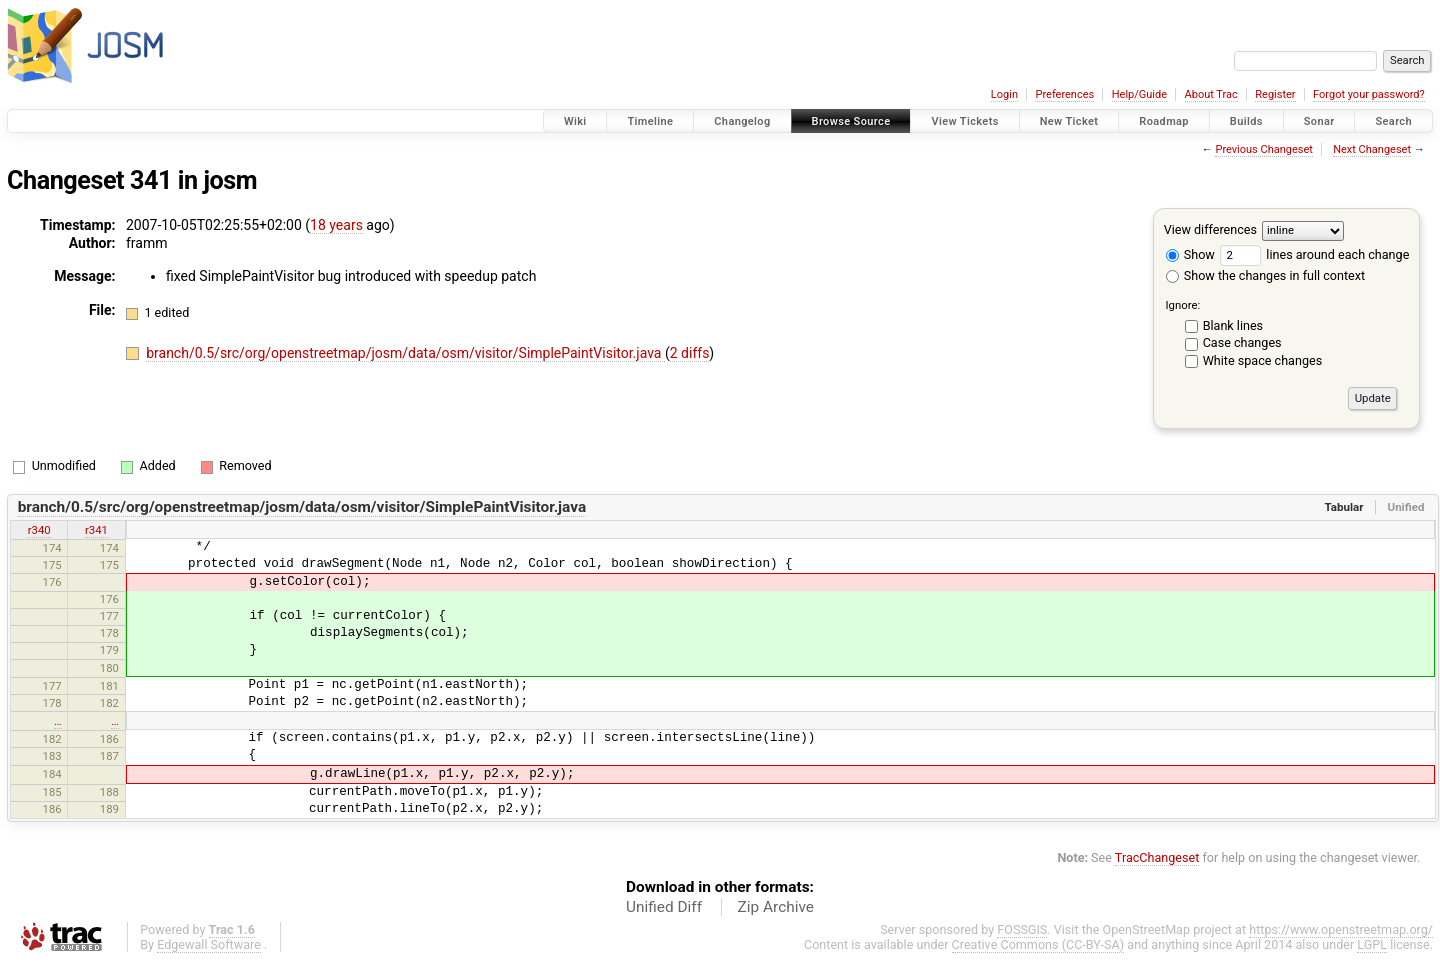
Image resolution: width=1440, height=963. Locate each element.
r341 (96, 530)
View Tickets (964, 121)
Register (1275, 94)
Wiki (575, 121)
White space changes (1263, 360)
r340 (39, 530)
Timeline (650, 121)
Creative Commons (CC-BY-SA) (1038, 944)
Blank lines (1233, 325)
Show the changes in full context (1265, 275)
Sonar (1319, 121)
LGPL (1372, 944)
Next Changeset (1372, 149)
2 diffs (690, 353)
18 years (336, 225)
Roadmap (1164, 121)
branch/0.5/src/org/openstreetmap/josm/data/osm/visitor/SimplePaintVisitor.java (405, 353)
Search (1393, 121)
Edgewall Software (209, 944)
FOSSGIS (1022, 929)
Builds (1246, 121)
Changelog (742, 121)
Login (1004, 94)
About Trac (1211, 94)
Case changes (1242, 342)
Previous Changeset (1263, 149)
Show (1190, 254)
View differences (1210, 229)
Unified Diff (664, 907)
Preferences (1064, 94)
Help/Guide (1139, 94)
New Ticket (1069, 121)
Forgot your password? (1369, 94)
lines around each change (1314, 254)
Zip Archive (776, 907)
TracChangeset (1157, 857)
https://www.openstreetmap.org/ (1341, 929)
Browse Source (851, 121)
